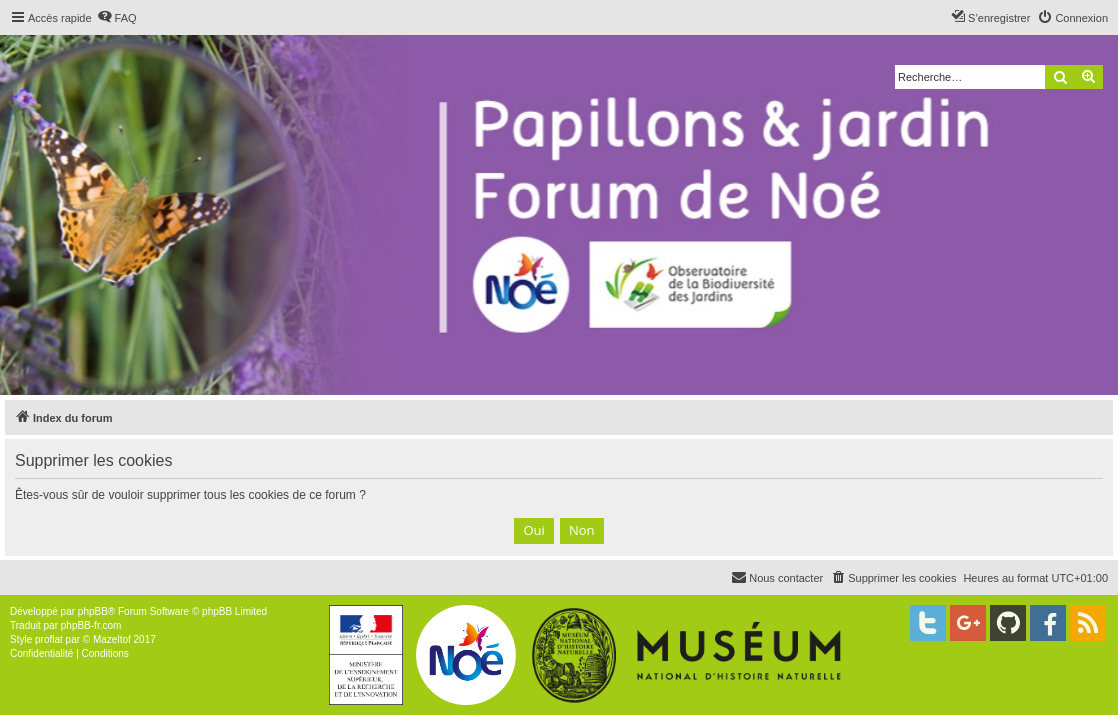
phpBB (93, 611)
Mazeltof (112, 639)
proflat (49, 639)
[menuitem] (117, 18)
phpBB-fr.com (91, 625)
